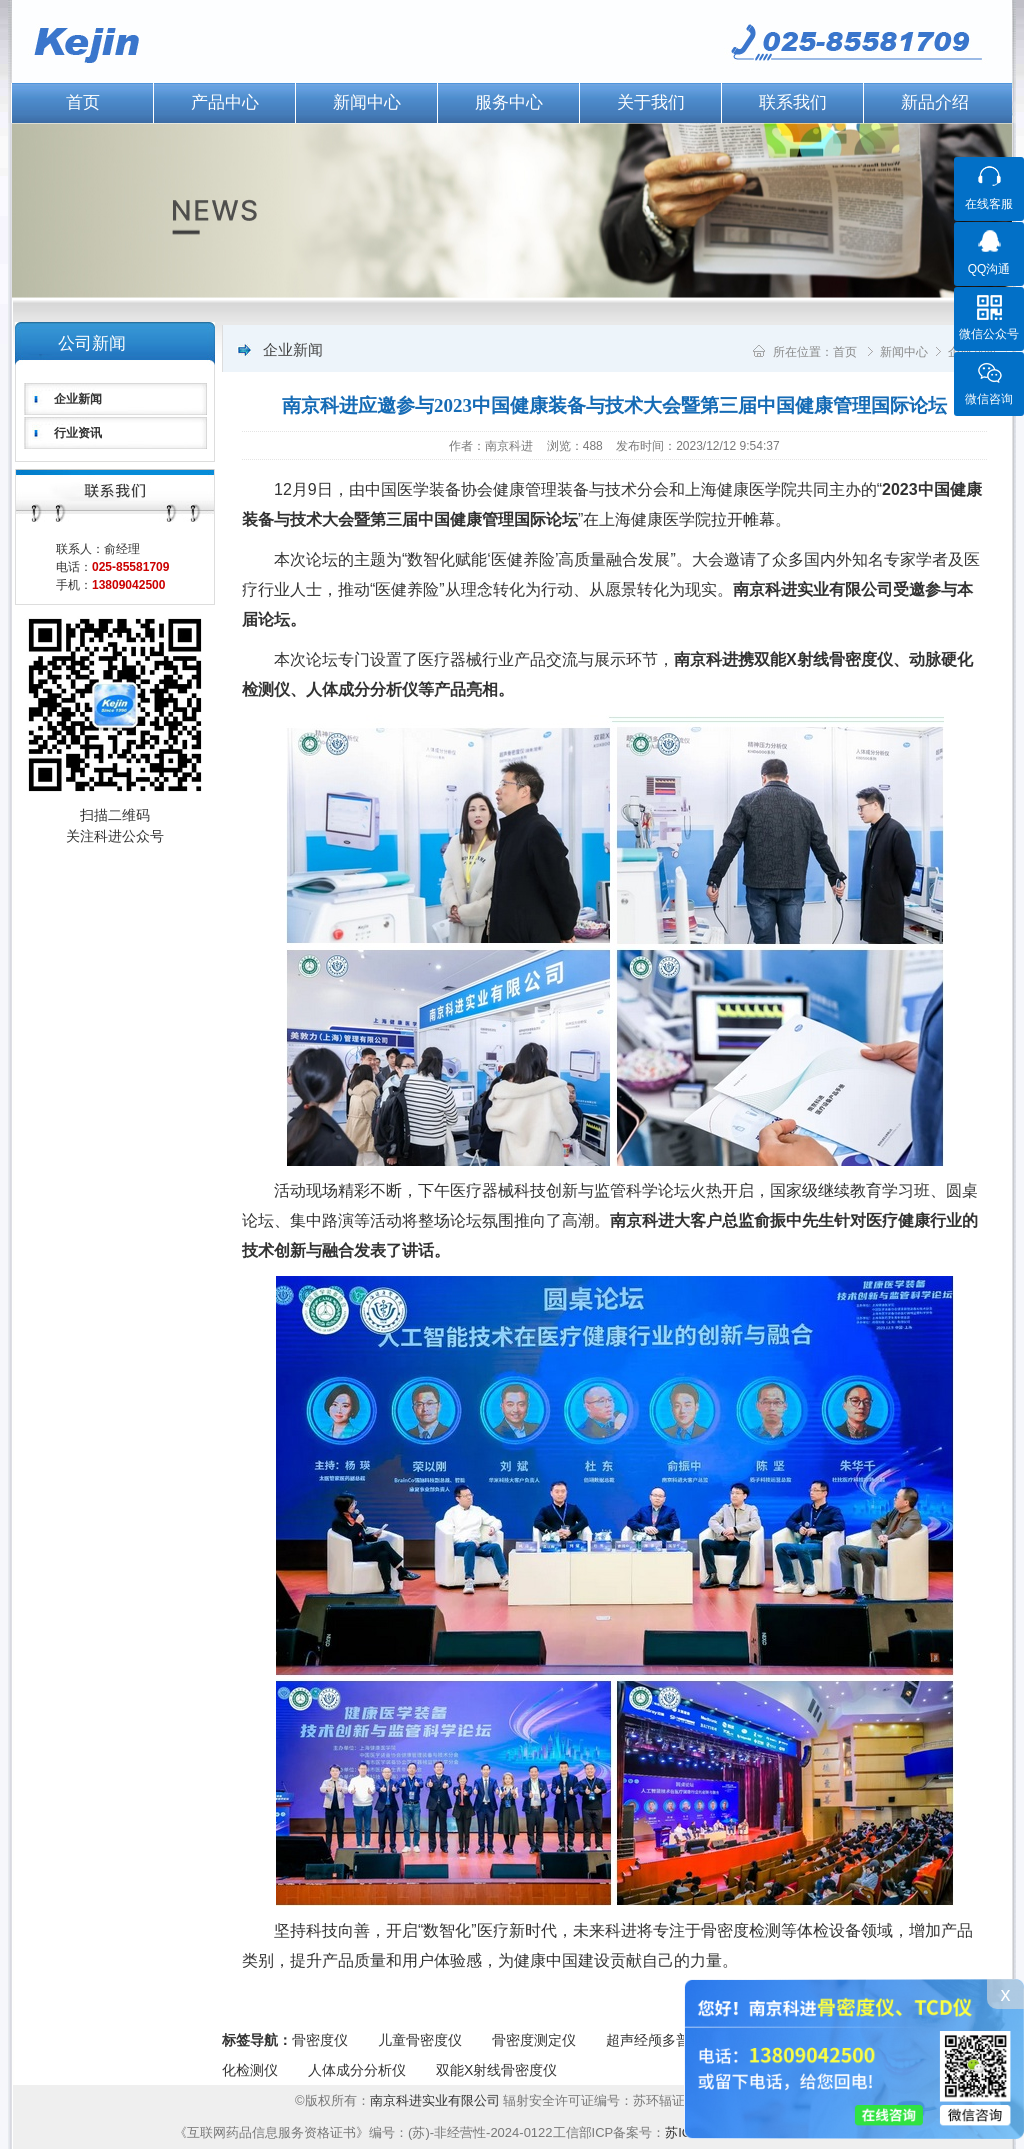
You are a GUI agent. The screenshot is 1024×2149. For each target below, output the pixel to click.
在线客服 (989, 204)
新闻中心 (367, 102)
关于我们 (651, 102)
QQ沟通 (989, 269)
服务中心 (509, 102)
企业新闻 (78, 399)
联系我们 (793, 102)
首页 (83, 102)
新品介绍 (935, 102)
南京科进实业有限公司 (437, 2100)
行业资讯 (78, 433)
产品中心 (225, 102)
